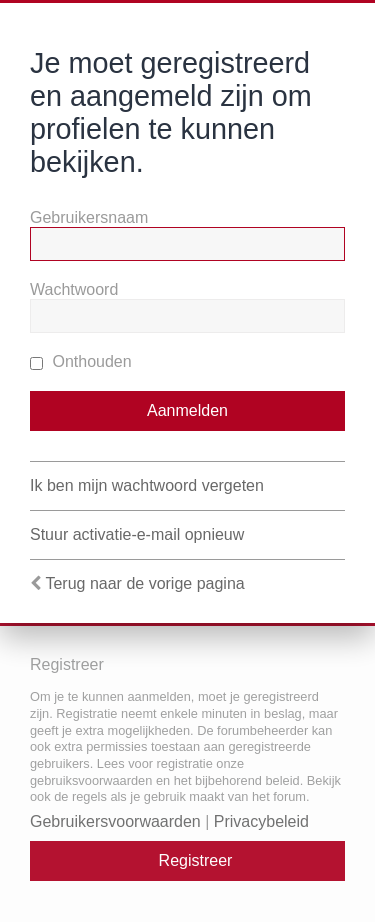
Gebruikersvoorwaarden (115, 821)
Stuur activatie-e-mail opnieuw (137, 534)
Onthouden (81, 361)
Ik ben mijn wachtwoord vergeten (147, 485)
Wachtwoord (74, 289)
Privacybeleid (261, 821)
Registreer (196, 860)
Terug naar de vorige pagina (144, 583)
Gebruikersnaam (89, 217)
